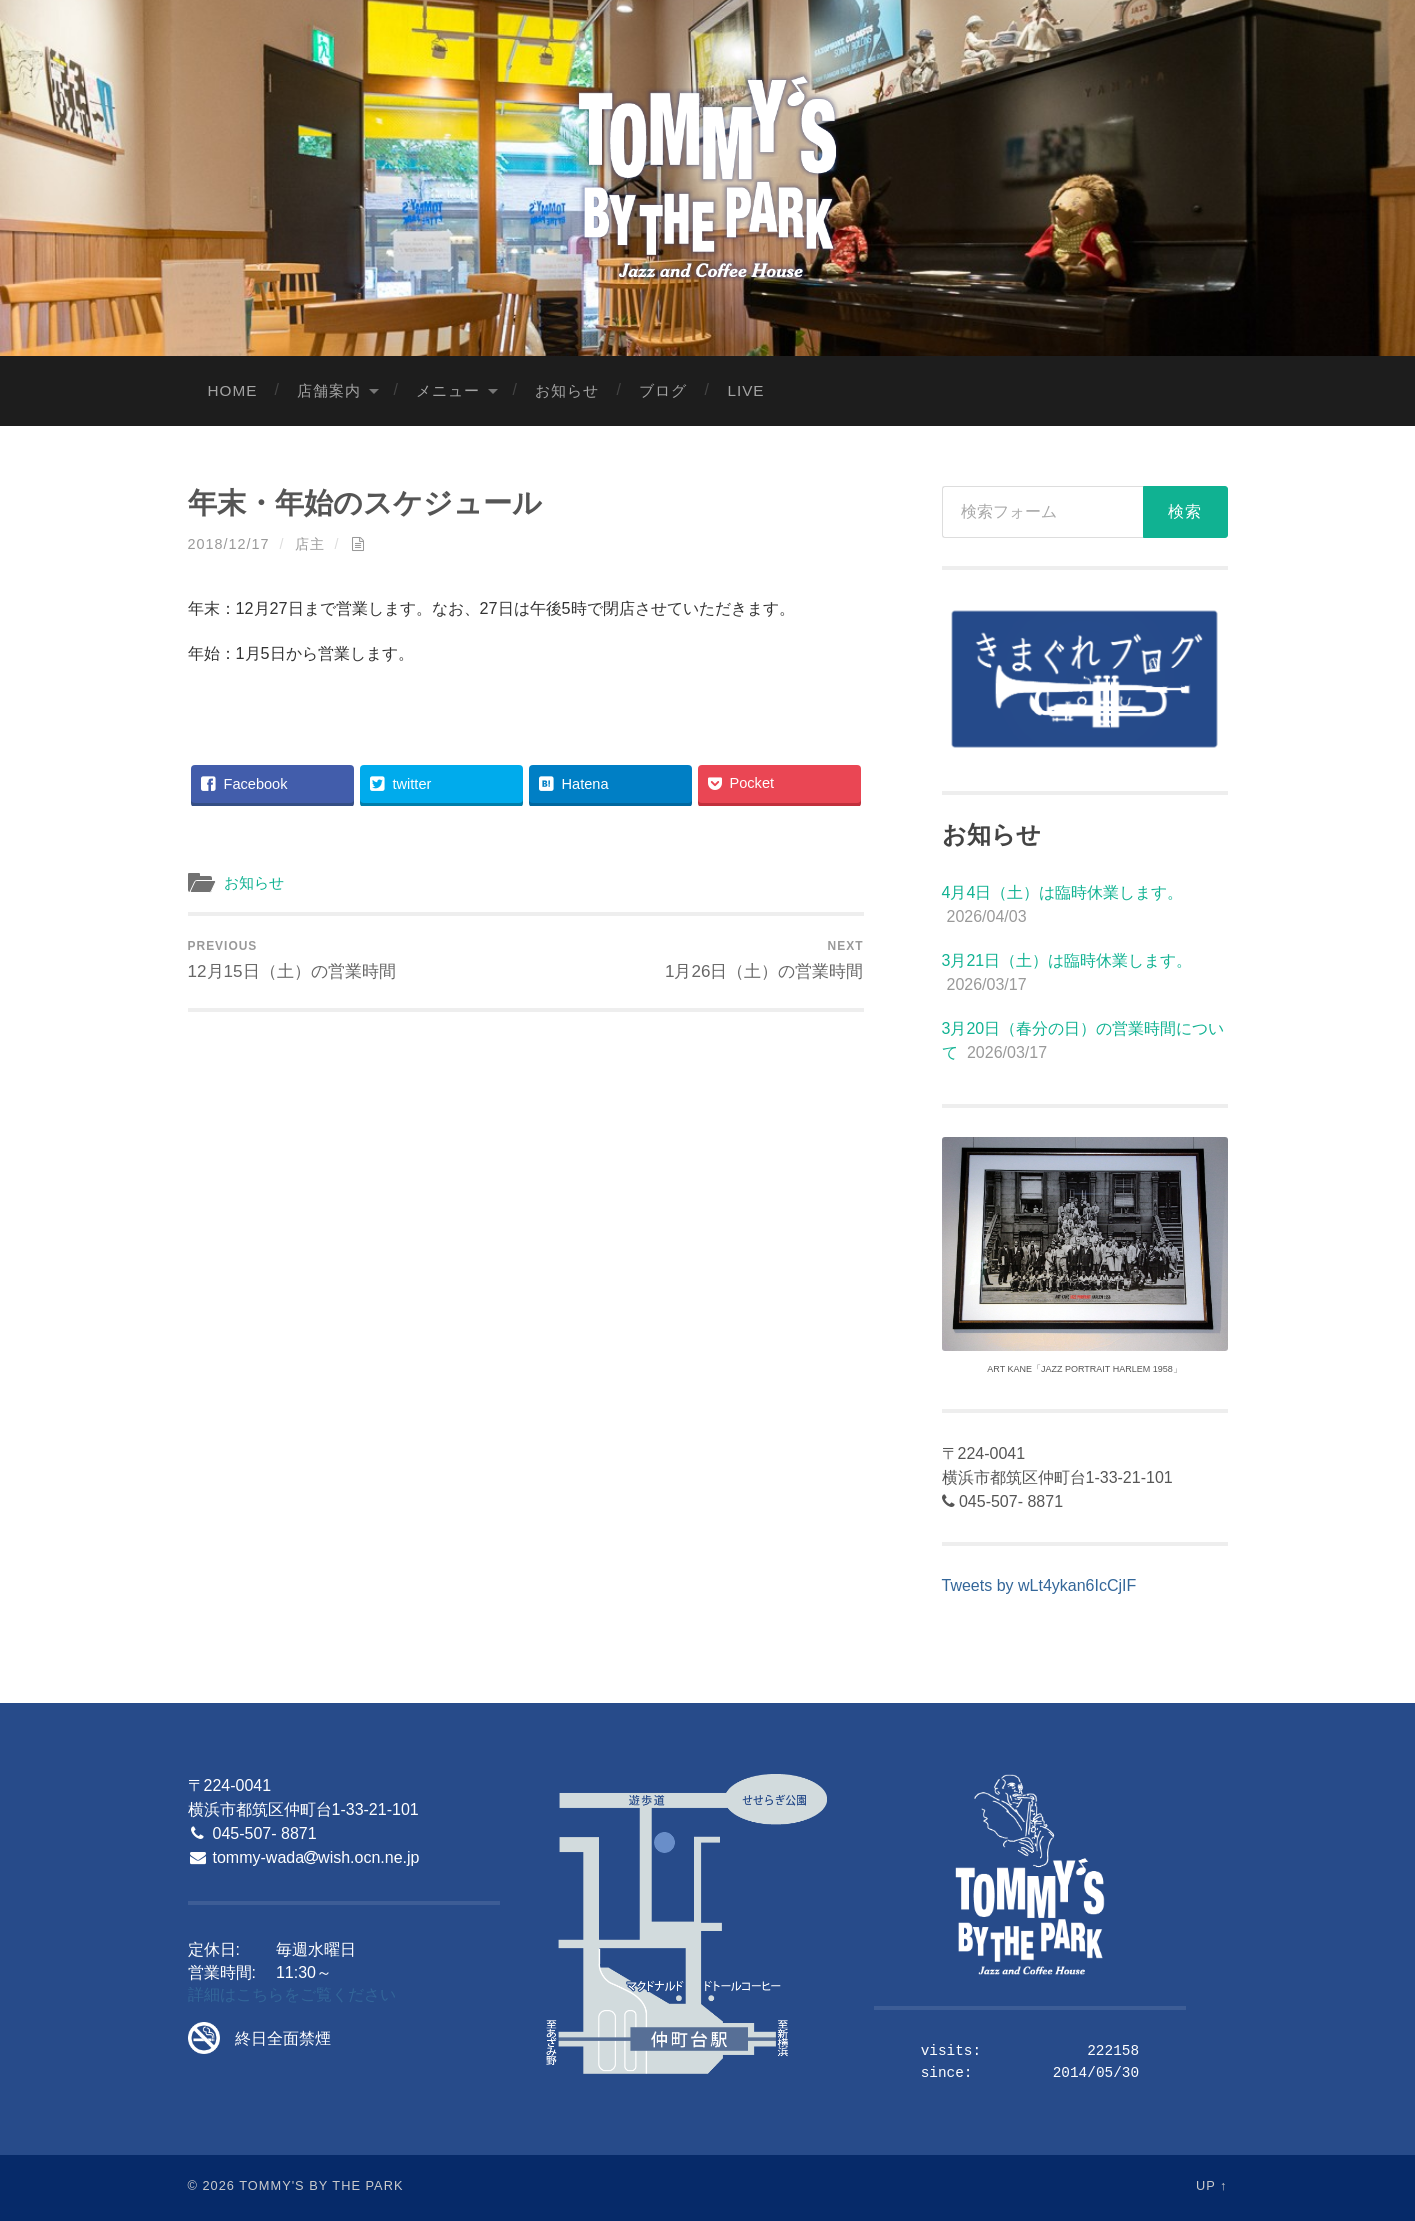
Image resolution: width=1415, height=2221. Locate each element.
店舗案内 (329, 390)
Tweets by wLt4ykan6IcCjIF (1039, 1585)
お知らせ (567, 390)
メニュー (448, 390)
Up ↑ (1212, 2185)
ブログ (663, 390)
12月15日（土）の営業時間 (292, 960)
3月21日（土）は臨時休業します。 (1067, 960)
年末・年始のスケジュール (365, 503)
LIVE (745, 390)
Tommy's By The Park (321, 2185)
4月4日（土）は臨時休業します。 (1063, 892)
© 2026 (211, 2185)
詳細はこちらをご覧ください (292, 1994)
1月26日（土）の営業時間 (764, 960)
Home (233, 390)
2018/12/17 (229, 544)
